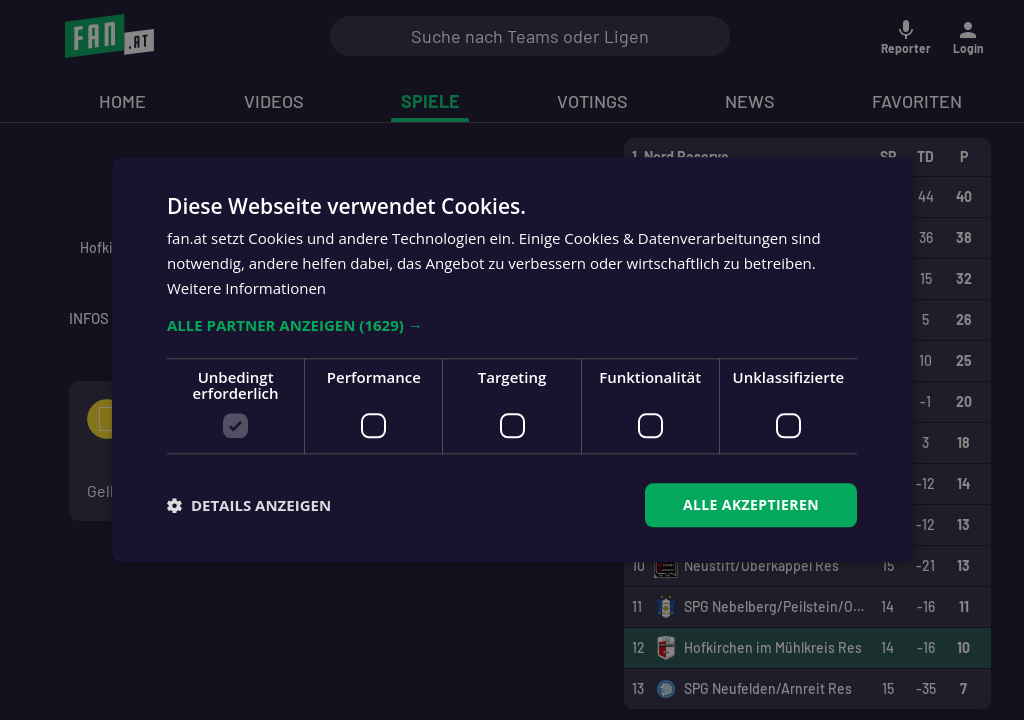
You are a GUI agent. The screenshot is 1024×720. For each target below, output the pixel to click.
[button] (512, 325)
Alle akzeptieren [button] (751, 504)
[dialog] (512, 360)
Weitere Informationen (246, 288)
